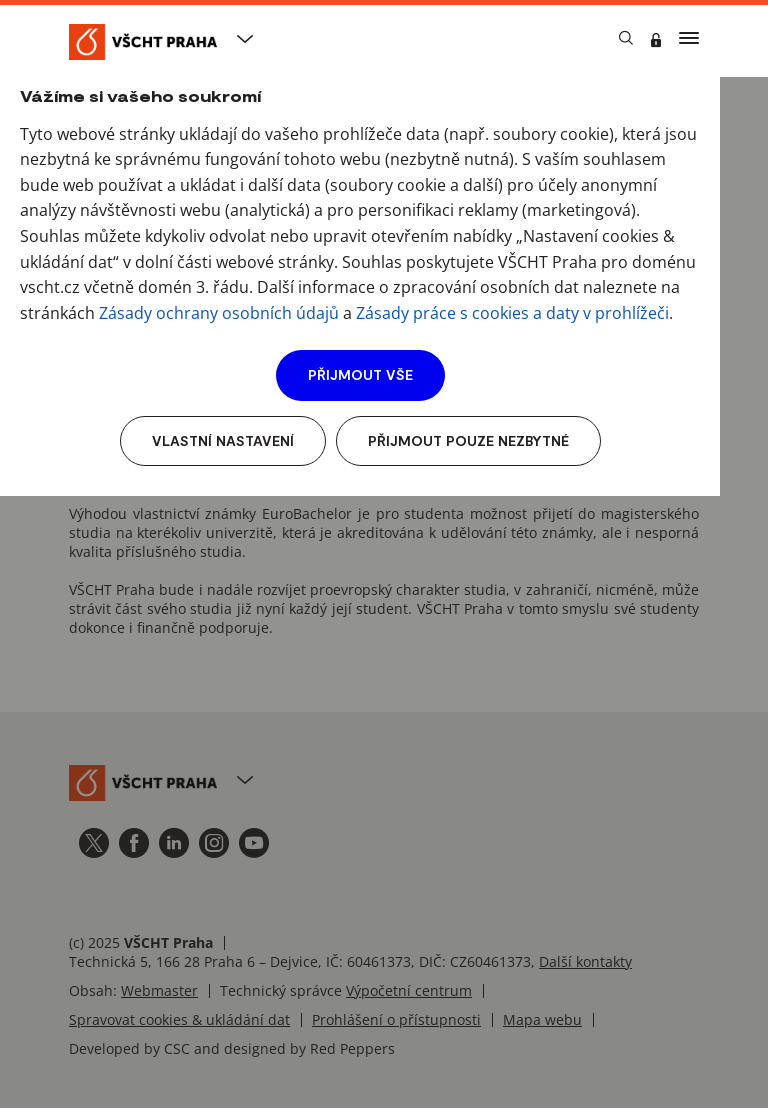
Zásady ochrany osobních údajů (219, 313)
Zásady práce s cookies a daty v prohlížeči (512, 313)
